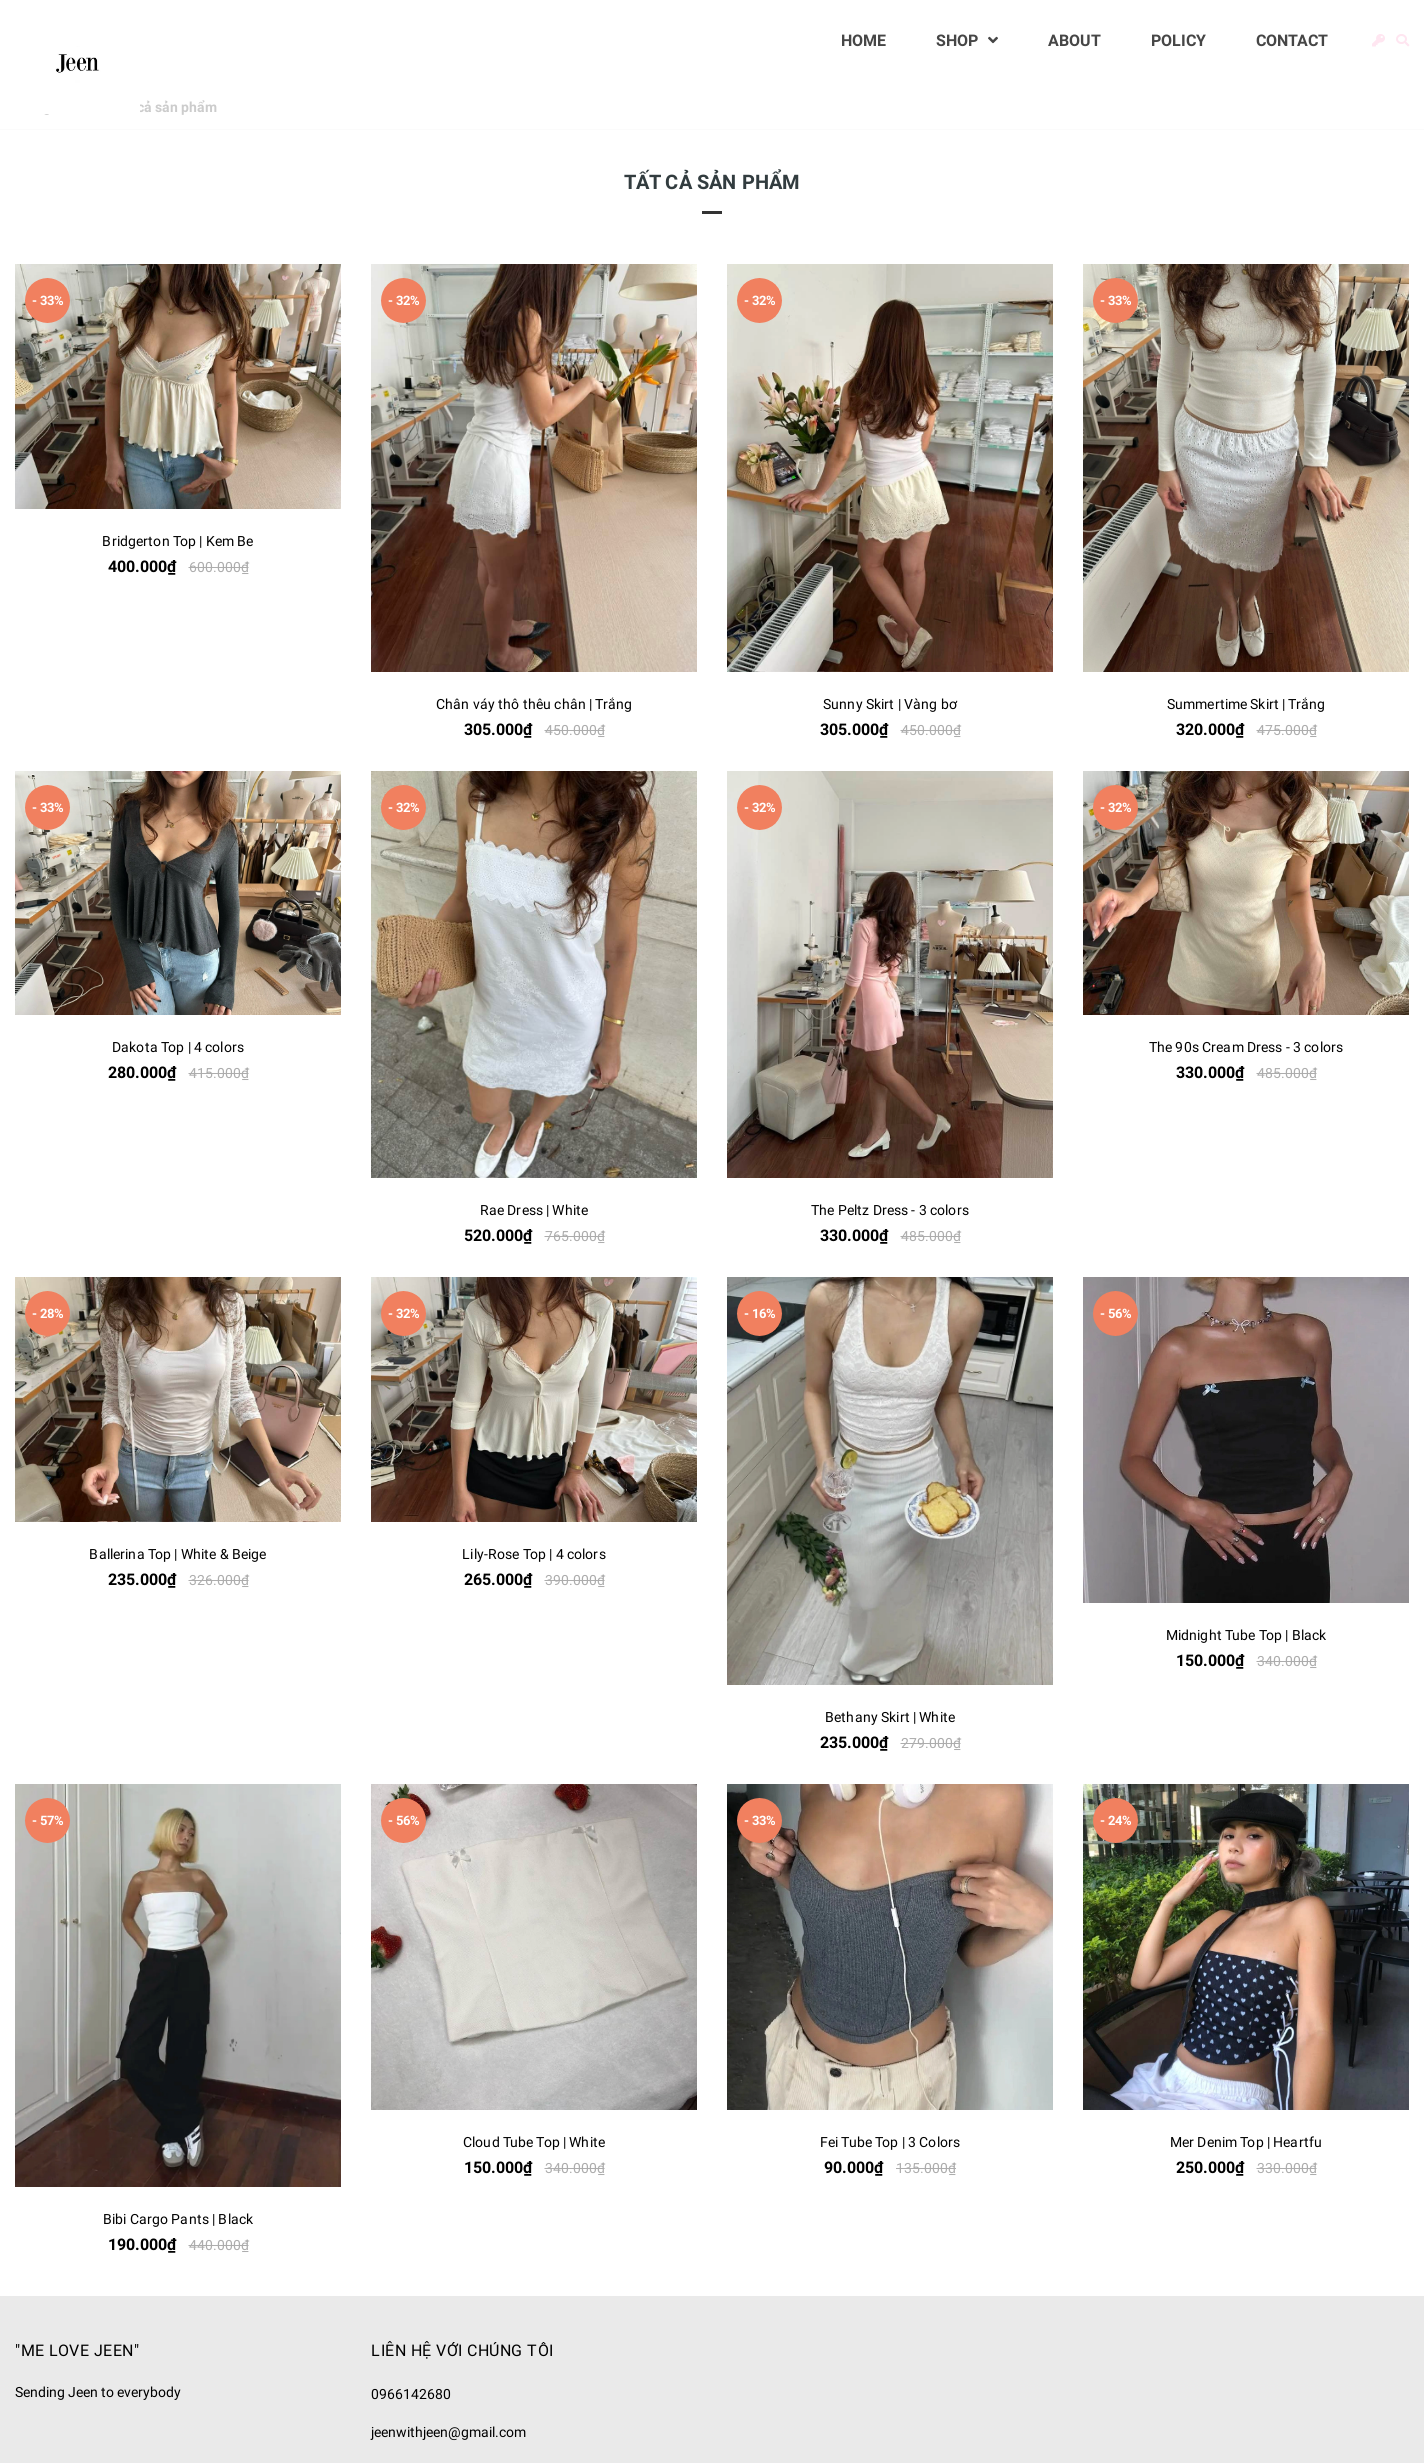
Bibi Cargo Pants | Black (178, 2219)
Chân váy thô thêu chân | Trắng (534, 704)
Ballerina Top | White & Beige (177, 1554)
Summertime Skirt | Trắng (1246, 704)
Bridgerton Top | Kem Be (177, 541)
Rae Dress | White (534, 1210)
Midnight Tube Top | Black (1246, 1635)
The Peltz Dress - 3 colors (890, 1210)
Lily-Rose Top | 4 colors (533, 1554)
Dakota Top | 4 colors (178, 1047)
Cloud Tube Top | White (534, 2142)
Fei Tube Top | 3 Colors (890, 2142)
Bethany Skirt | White (890, 1717)
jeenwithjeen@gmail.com (448, 2432)
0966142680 (411, 2394)
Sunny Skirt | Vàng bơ (890, 704)
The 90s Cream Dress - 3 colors (1246, 1047)
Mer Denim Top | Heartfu (1246, 2142)
